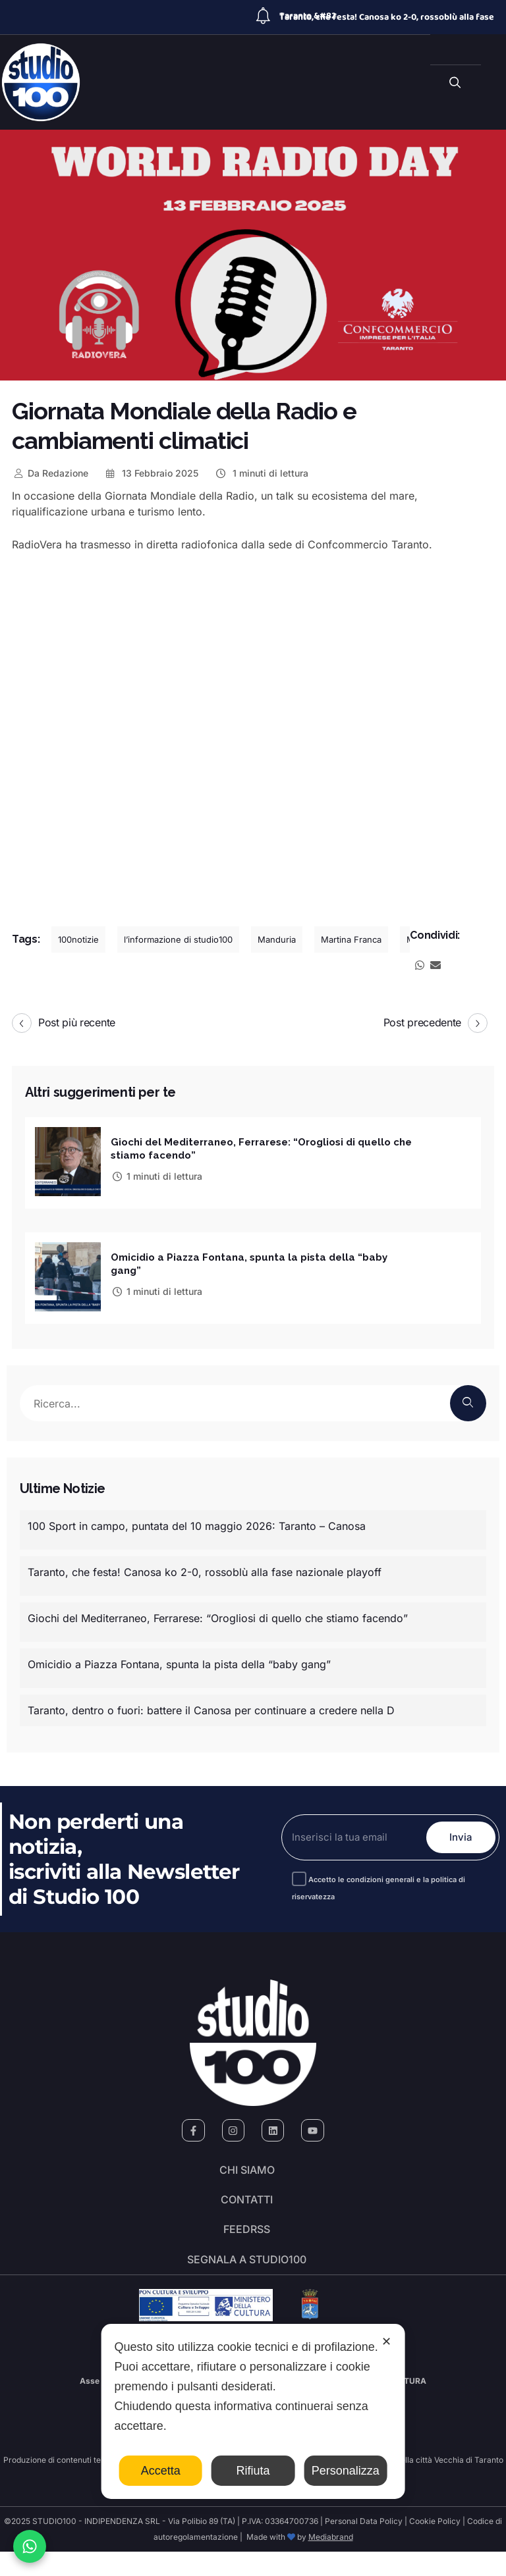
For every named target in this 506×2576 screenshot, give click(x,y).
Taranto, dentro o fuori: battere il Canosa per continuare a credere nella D (211, 1705)
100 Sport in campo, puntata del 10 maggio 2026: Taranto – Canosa (197, 1520)
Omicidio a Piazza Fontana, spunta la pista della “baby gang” (179, 1659)
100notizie (78, 939)
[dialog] (253, 2411)
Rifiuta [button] (252, 2470)
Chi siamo (247, 2169)
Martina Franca (351, 939)
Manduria (277, 939)
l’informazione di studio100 (178, 939)
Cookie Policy (435, 2545)
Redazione (50, 473)
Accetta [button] (161, 2470)
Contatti (247, 2206)
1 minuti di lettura (261, 473)
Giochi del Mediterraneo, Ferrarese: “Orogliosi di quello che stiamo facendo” (218, 1612)
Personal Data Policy (364, 2545)
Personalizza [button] (346, 2470)
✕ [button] (386, 2341)
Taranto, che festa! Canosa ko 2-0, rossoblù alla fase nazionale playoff (204, 1566)
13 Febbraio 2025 (151, 473)
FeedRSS (246, 2242)
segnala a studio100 (246, 2279)
